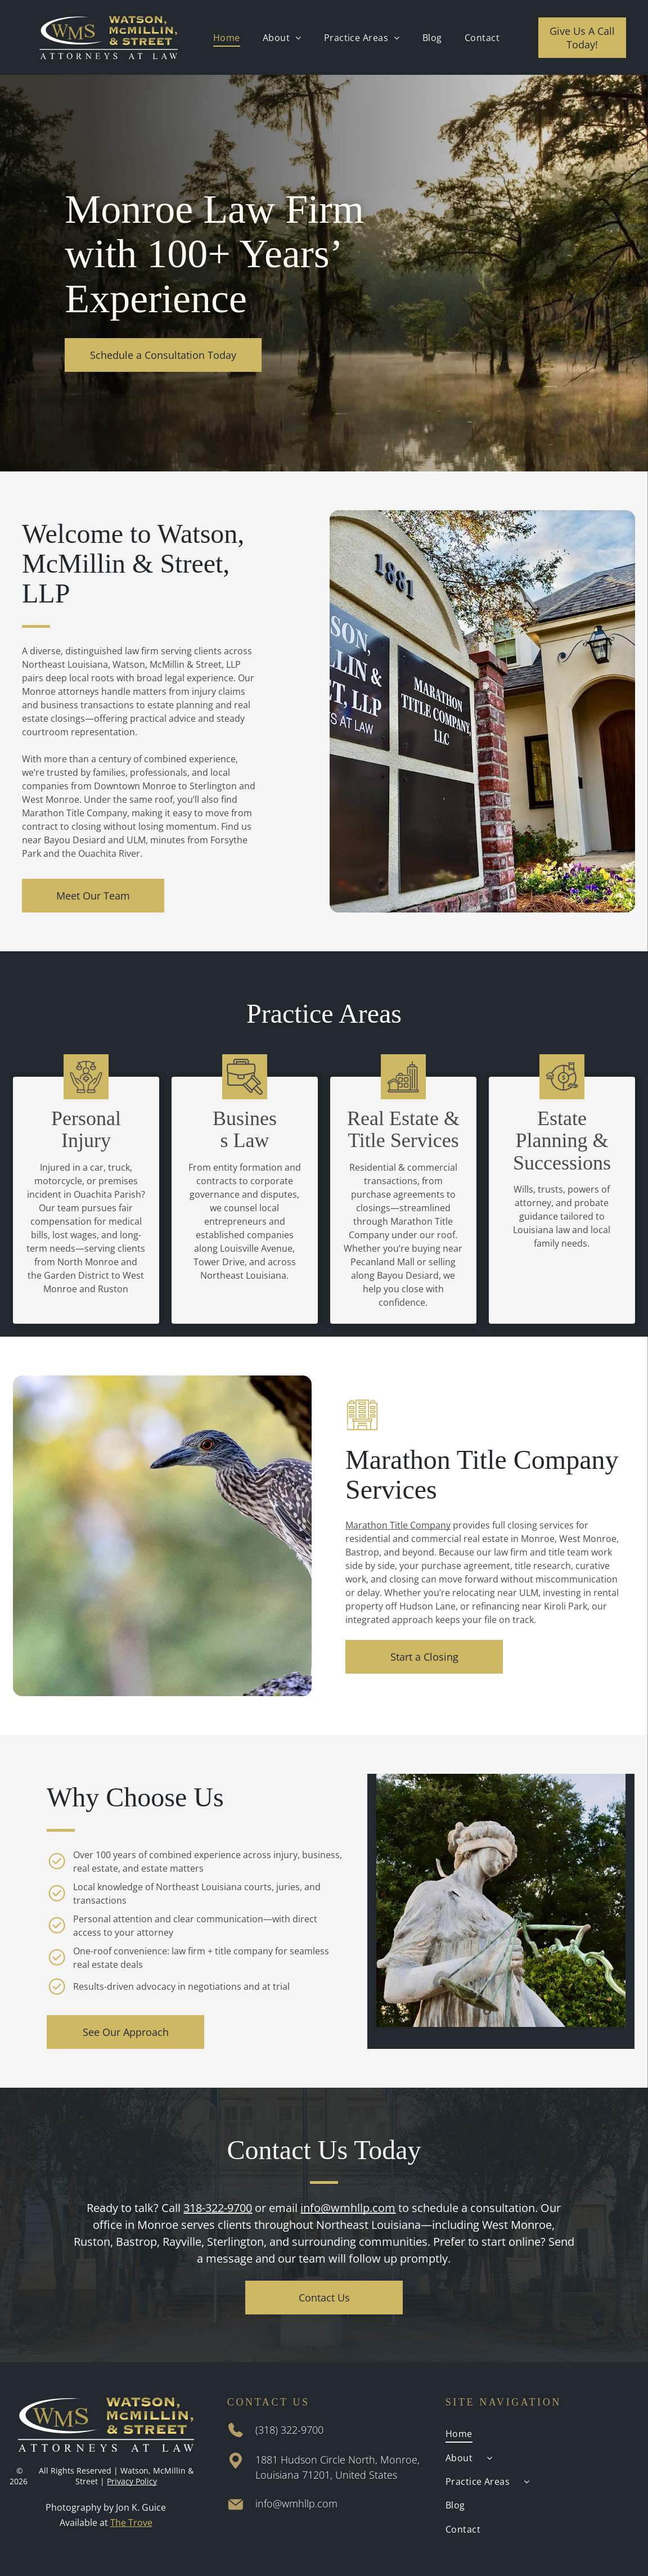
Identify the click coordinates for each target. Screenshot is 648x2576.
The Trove (131, 2522)
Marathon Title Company (398, 1525)
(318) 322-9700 (289, 2429)
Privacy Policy (132, 2481)
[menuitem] (226, 37)
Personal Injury (86, 1129)
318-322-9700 (217, 2207)
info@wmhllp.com (347, 2207)
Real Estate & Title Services (403, 1129)
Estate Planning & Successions (562, 1140)
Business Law (245, 1129)
